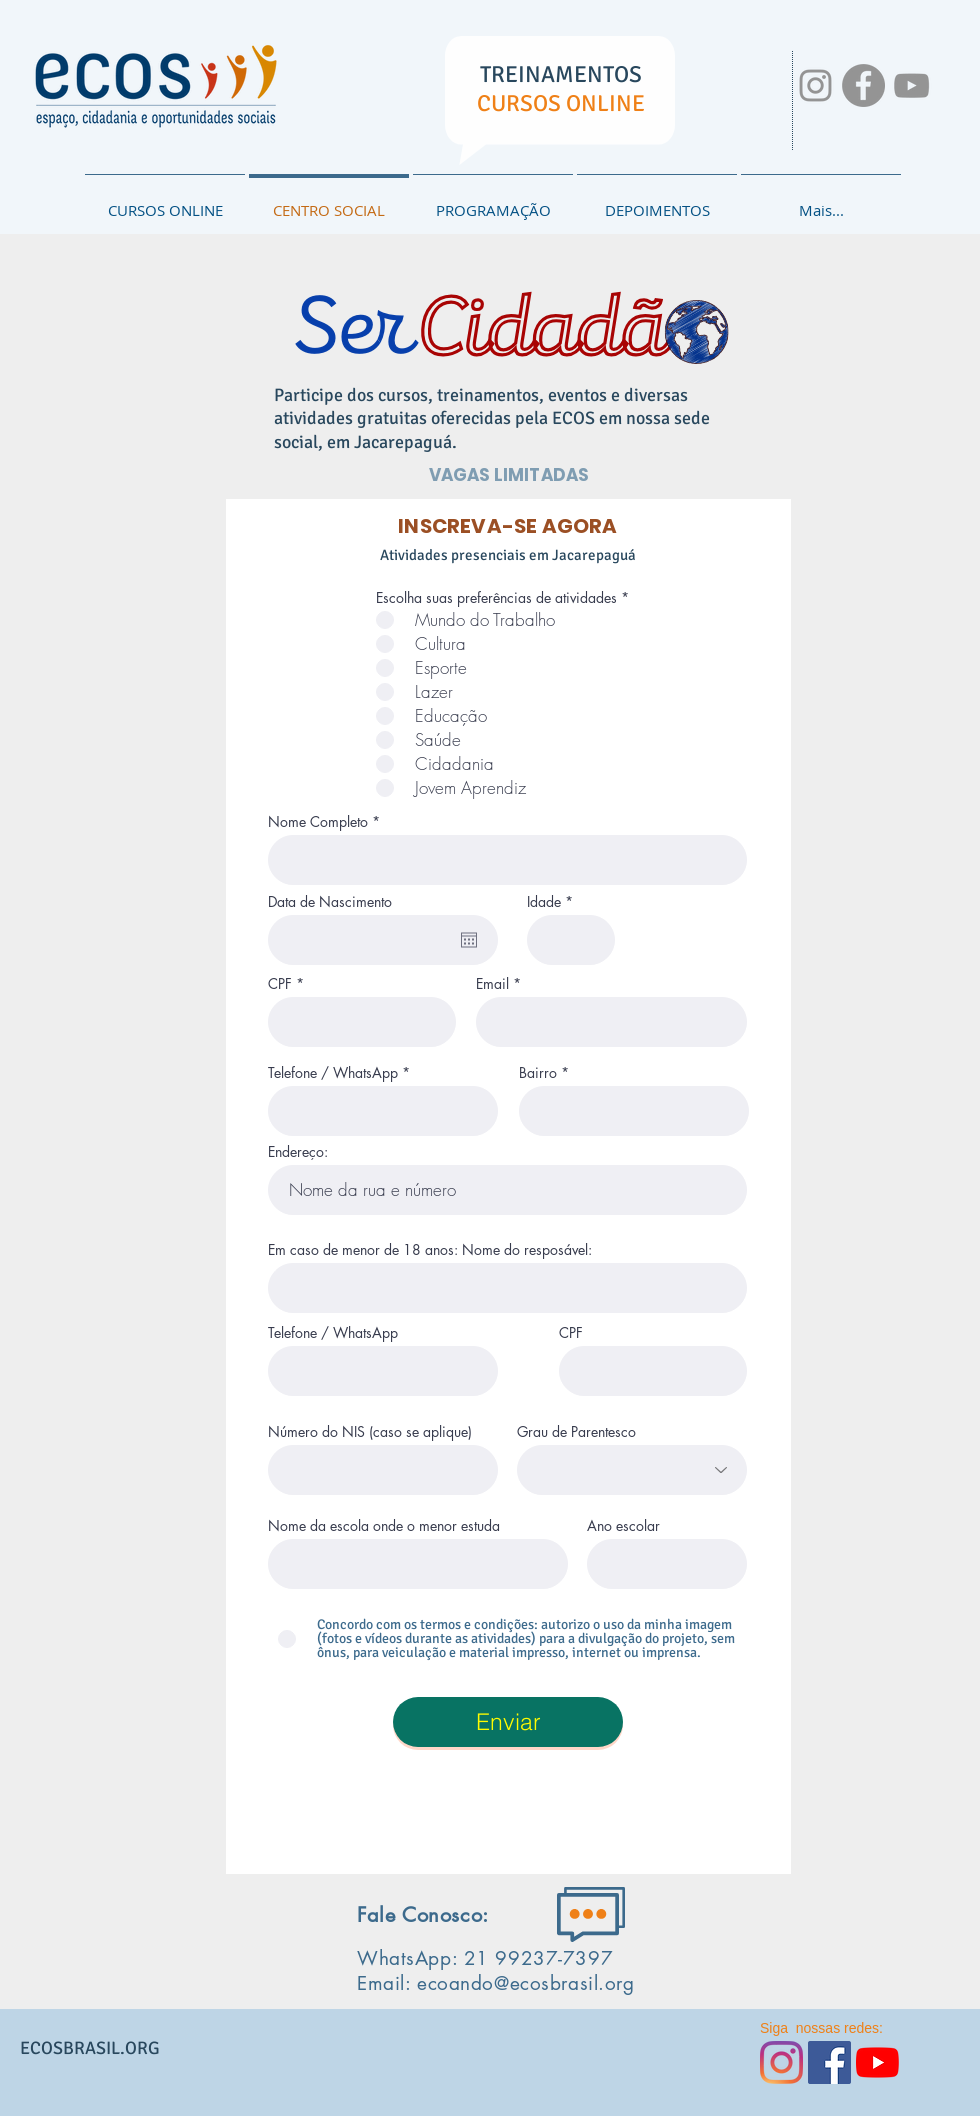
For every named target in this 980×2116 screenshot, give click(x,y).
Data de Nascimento (330, 902)
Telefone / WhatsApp (333, 1073)
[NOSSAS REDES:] (815, 85)
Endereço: (298, 1152)
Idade (544, 902)
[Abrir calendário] (469, 940)
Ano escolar (623, 1526)
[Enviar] (508, 1722)
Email (492, 984)
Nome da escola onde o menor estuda (384, 1526)
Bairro (538, 1073)
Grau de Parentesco (576, 1432)
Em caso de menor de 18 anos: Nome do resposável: (430, 1250)
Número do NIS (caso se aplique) (370, 1432)
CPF (280, 984)
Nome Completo (318, 822)
